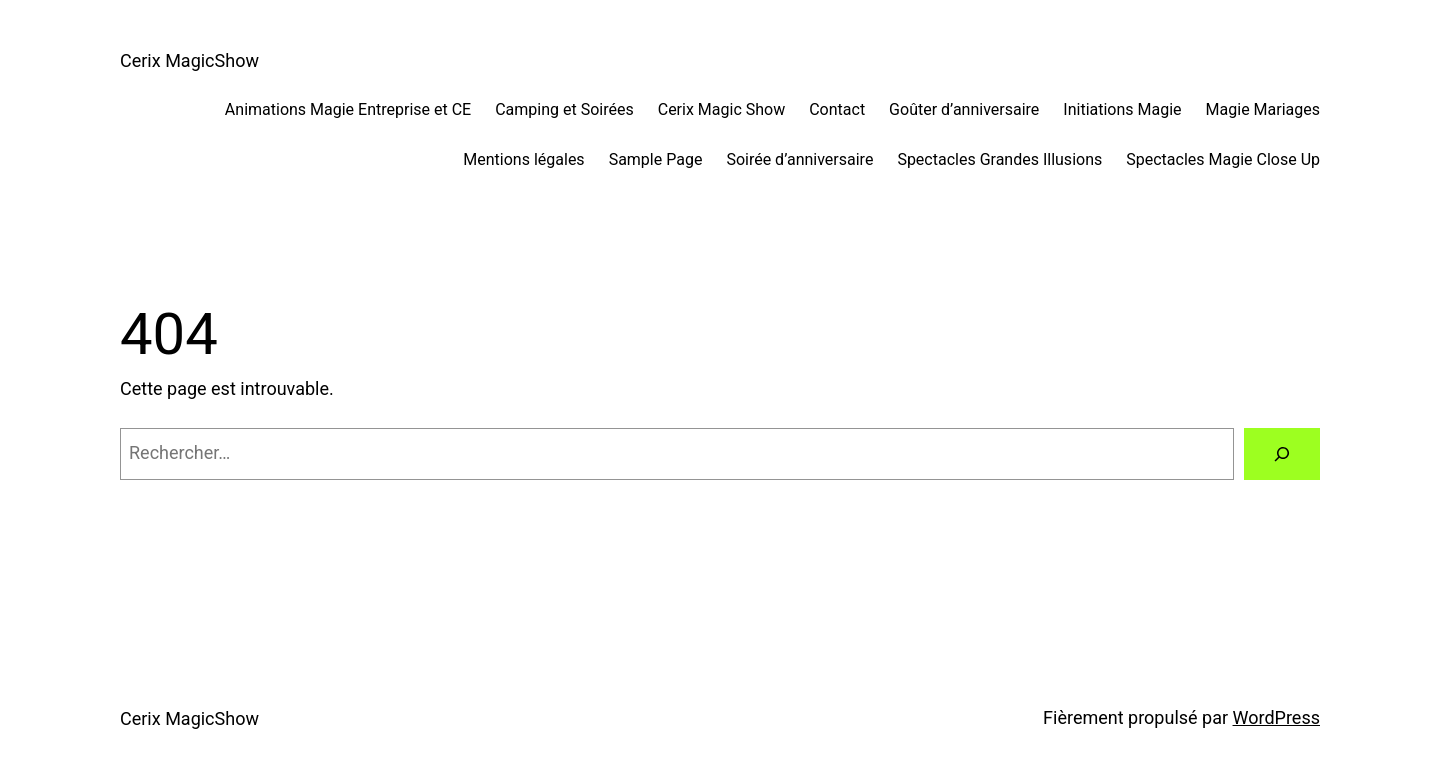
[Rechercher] (1282, 454)
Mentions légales (523, 159)
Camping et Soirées (564, 109)
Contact (837, 109)
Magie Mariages (1263, 109)
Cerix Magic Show (721, 109)
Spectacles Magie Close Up (1223, 159)
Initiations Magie (1122, 109)
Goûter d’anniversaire (964, 109)
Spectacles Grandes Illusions (999, 159)
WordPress (1276, 717)
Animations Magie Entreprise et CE (348, 109)
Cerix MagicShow (189, 60)
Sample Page (656, 159)
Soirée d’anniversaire (799, 159)
